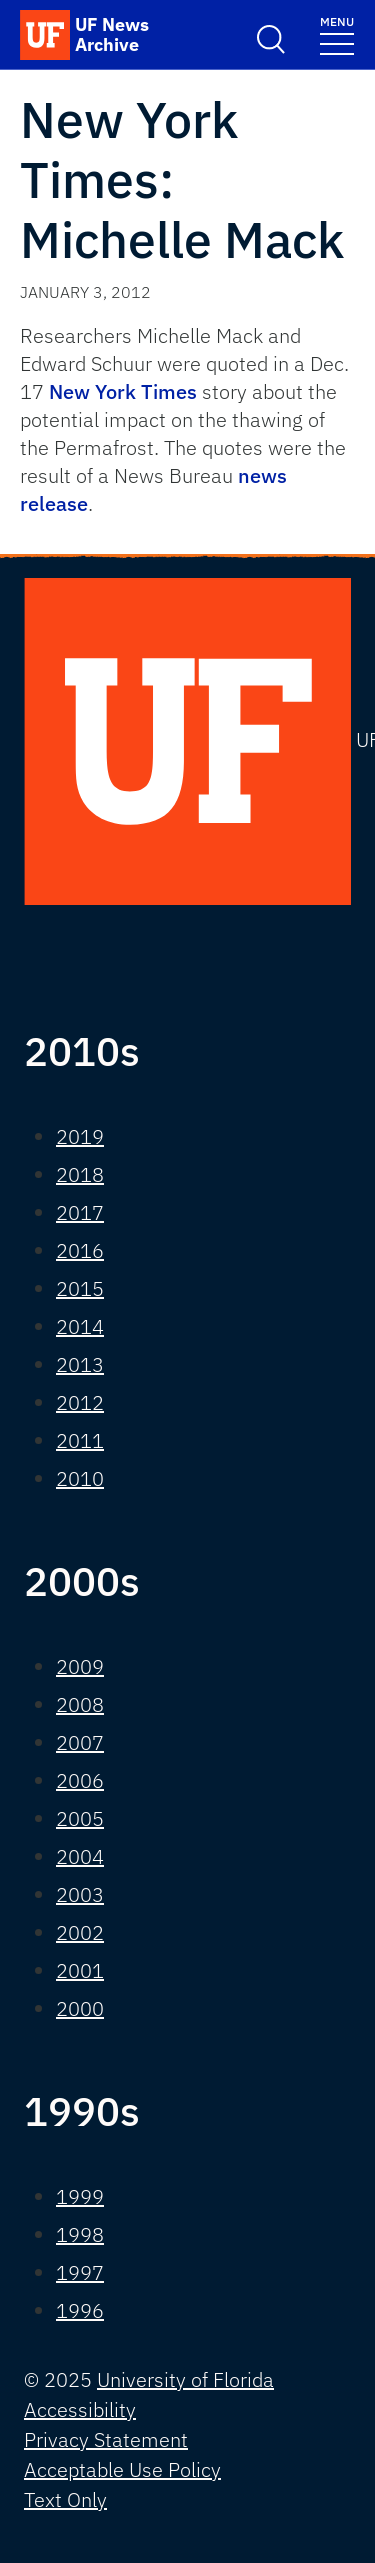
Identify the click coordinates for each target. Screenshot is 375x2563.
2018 (80, 1174)
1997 (80, 2272)
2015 (80, 1288)
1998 (80, 2234)
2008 (80, 1704)
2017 (80, 1212)
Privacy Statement (106, 2439)
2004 (80, 1856)
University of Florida (185, 2379)
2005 (80, 1818)
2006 (80, 1780)
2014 (80, 1326)
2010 (80, 1478)
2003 (80, 1894)
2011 (80, 1440)
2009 (80, 1666)
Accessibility (80, 2409)
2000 (80, 2008)
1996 (80, 2310)
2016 (80, 1250)
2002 (80, 1932)
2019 (80, 1136)
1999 (80, 2196)
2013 (80, 1364)
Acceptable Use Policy (122, 2469)
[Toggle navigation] (337, 34)
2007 (80, 1742)
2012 (80, 1402)
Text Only (65, 2499)
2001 (80, 1970)
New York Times (123, 391)
